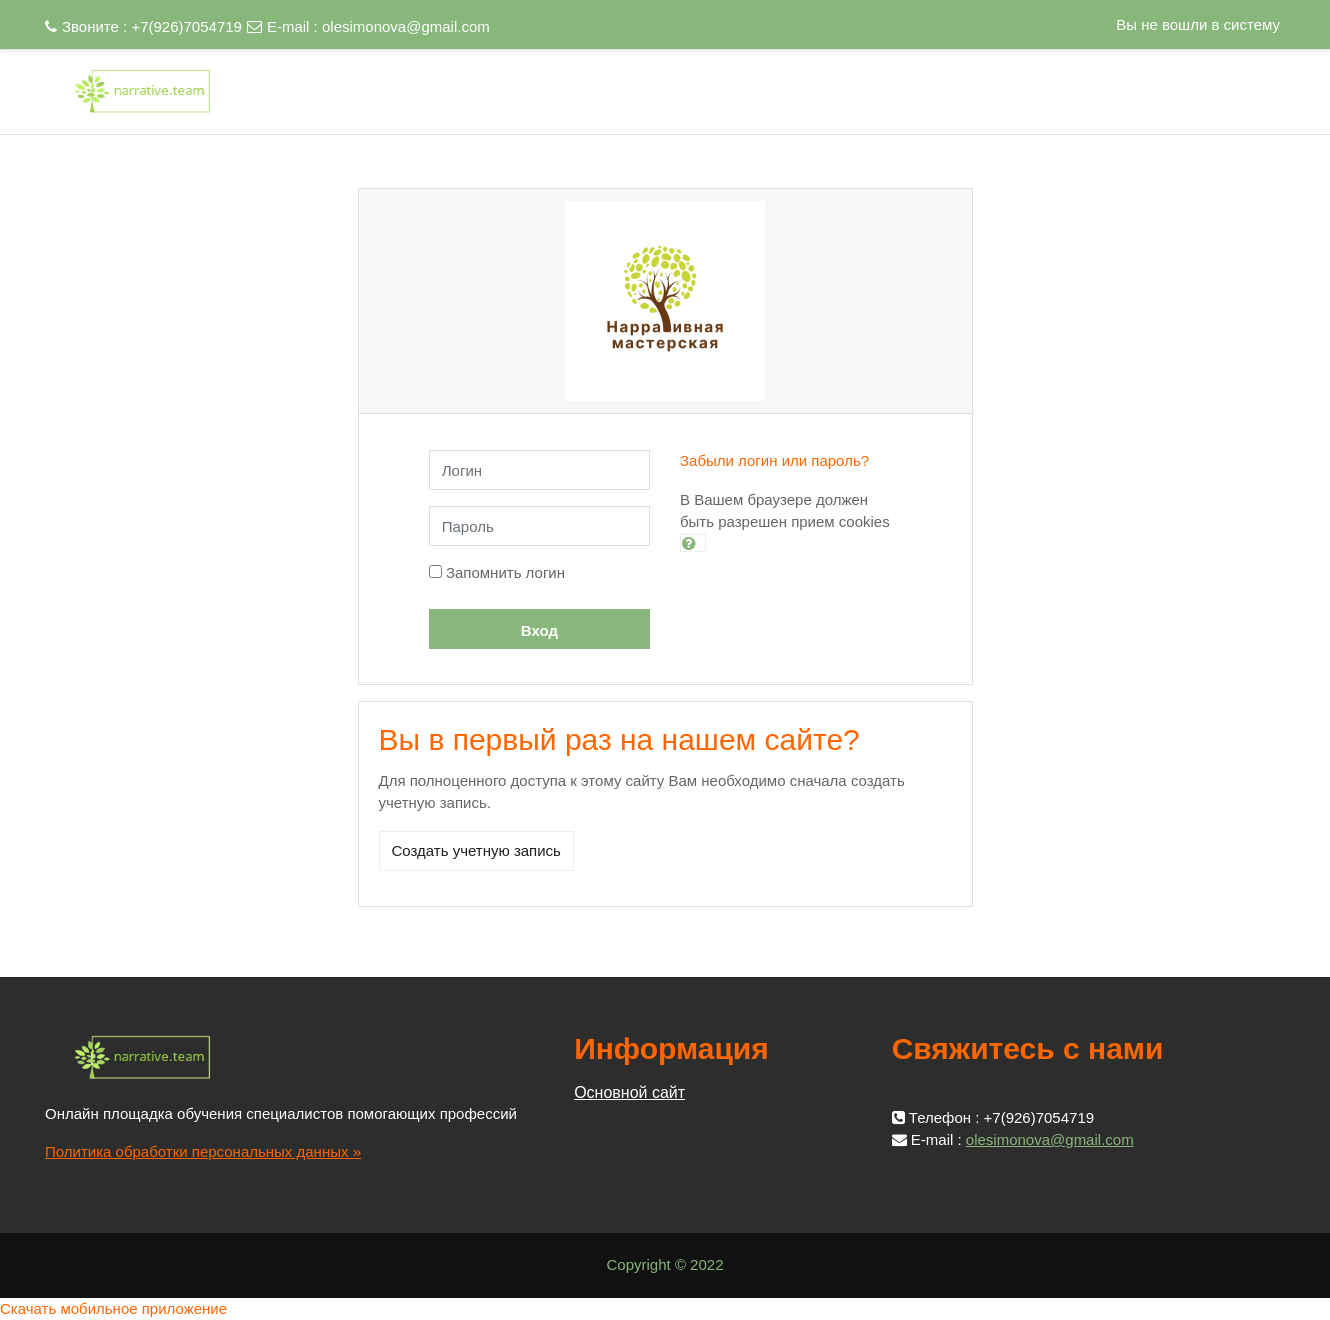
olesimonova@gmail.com (406, 26)
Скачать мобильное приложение (113, 1308)
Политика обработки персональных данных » (203, 1151)
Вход (539, 630)
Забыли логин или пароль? (774, 460)
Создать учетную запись (476, 850)
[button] (693, 543)
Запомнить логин (505, 572)
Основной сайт (629, 1092)
